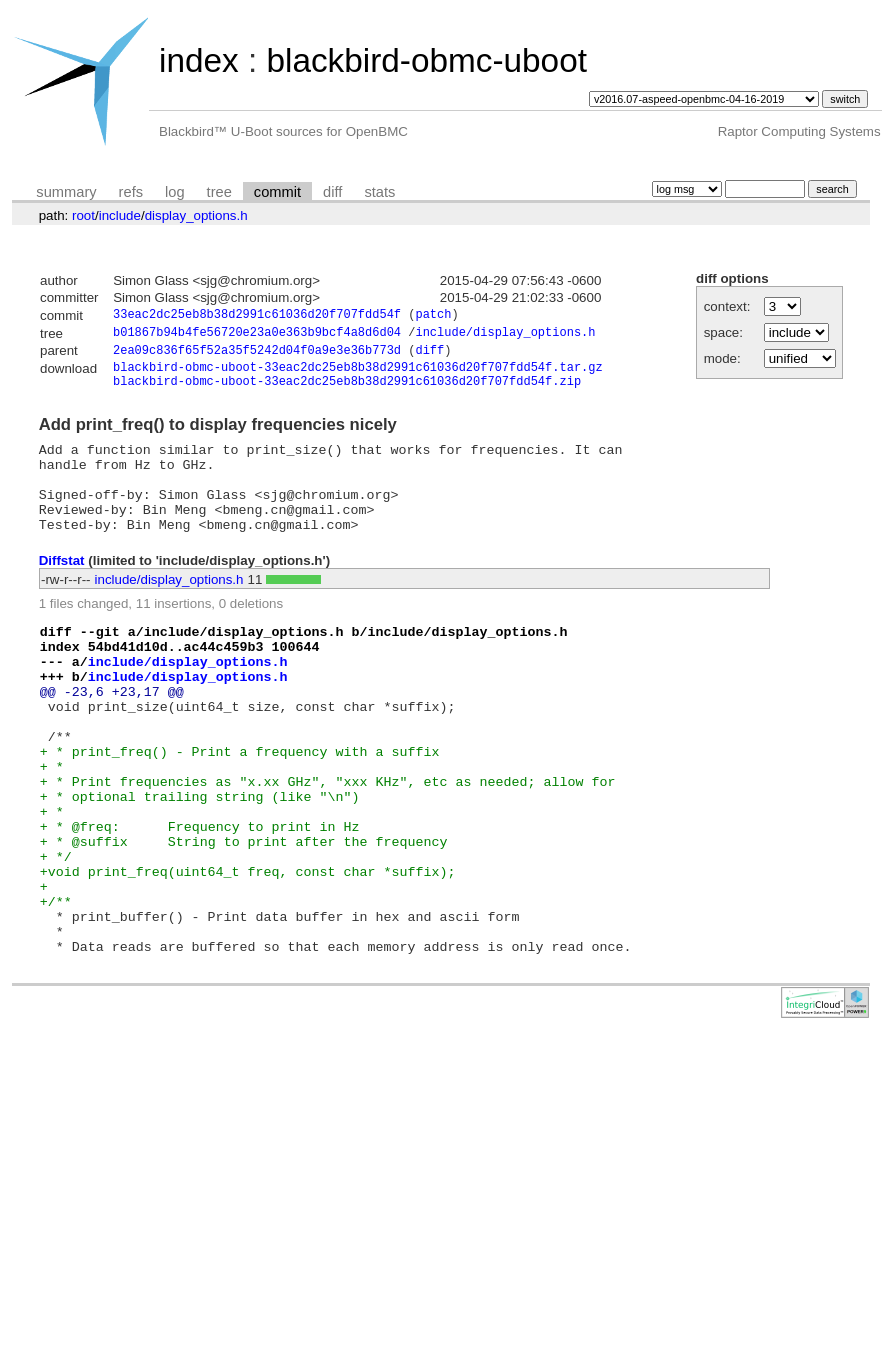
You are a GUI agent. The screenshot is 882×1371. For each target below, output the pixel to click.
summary (66, 192)
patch (433, 316)
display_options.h (196, 215)
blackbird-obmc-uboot (426, 60)
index (199, 60)
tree (219, 192)
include (120, 215)
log (175, 192)
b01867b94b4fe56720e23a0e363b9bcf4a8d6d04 (257, 335)
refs (131, 192)
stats (379, 192)
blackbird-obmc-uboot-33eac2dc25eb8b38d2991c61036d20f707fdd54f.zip (347, 391)
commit (277, 192)
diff (332, 192)
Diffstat (62, 589)
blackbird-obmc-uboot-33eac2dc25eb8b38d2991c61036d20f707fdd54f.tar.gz (358, 374)
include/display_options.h (505, 335)
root (83, 215)
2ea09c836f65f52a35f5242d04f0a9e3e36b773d (257, 355)
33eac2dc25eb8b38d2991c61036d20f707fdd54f (257, 316)
